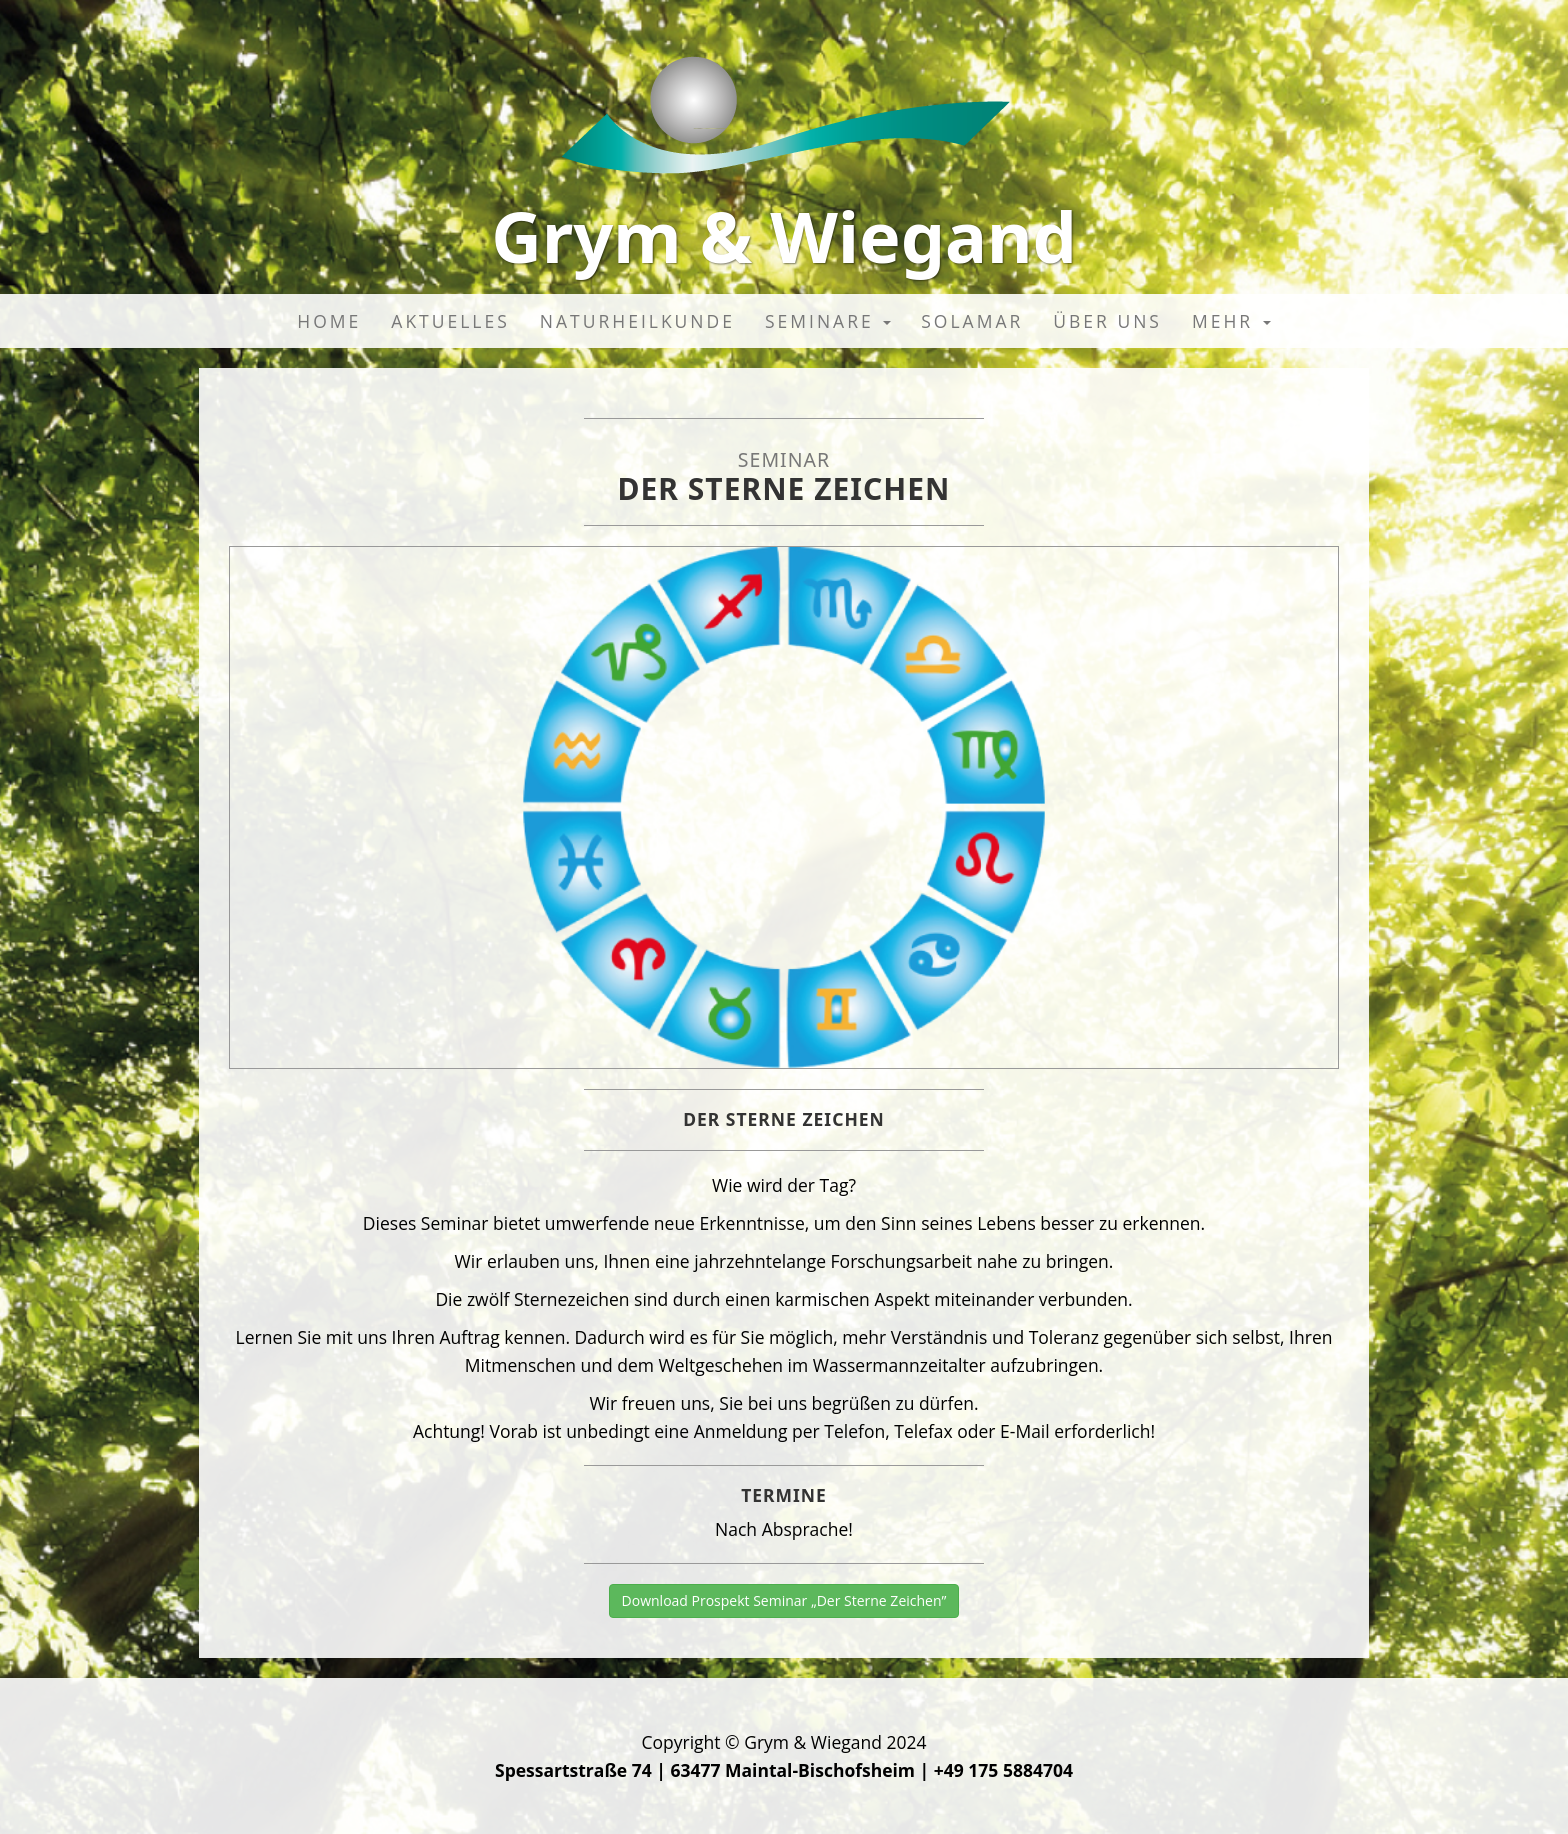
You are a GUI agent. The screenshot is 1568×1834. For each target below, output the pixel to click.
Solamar (972, 321)
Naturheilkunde (637, 321)
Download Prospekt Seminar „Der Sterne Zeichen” (784, 1600)
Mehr (1231, 321)
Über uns (1107, 321)
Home (329, 321)
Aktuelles (450, 321)
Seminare (828, 321)
